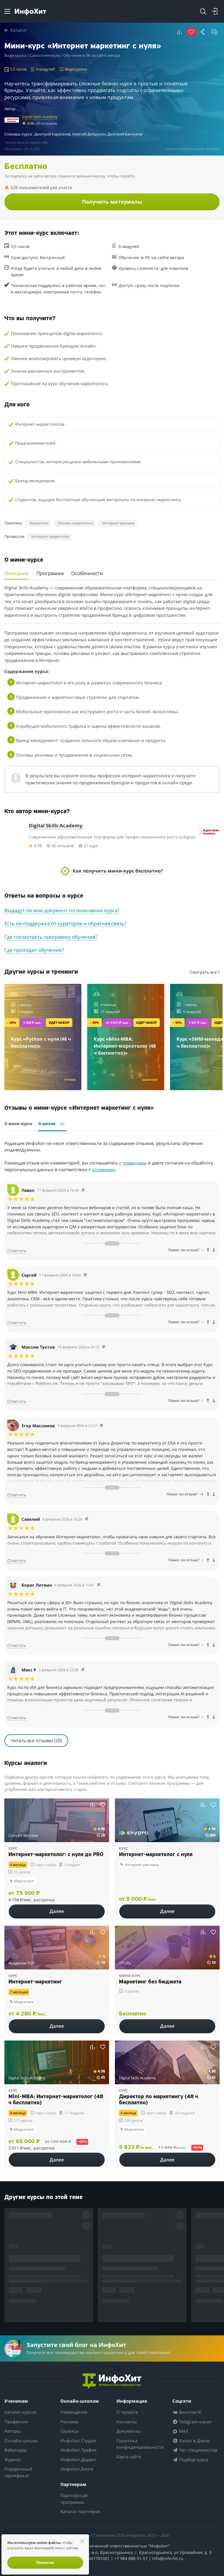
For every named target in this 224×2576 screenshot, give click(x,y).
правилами (135, 1163)
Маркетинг (39, 523)
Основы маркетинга (75, 523)
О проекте (127, 2412)
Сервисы (69, 2431)
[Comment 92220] (85, 1275)
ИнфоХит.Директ (78, 2459)
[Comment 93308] (83, 1670)
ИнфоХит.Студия (78, 2440)
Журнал (12, 2459)
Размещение (73, 2412)
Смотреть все (205, 972)
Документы (128, 2431)
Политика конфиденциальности (140, 2444)
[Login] (214, 11)
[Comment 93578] (83, 1190)
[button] (180, 32)
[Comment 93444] (103, 1347)
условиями (104, 1169)
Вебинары (15, 2450)
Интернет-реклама (118, 523)
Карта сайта (128, 2456)
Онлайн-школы (21, 2440)
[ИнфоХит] (30, 11)
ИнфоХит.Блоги (77, 2469)
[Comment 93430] (101, 1425)
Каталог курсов (20, 2412)
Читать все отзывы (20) (36, 1740)
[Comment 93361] (98, 1585)
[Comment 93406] (86, 1519)
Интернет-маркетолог (50, 536)
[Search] (203, 11)
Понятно (45, 2562)
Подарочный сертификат (18, 2472)
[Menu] (7, 11)
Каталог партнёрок (80, 2511)
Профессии (16, 2422)
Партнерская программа (74, 2498)
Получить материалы (112, 201)
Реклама (69, 2422)
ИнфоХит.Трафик (78, 2450)
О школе (52, 1124)
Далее (57, 1911)
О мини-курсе (18, 1124)
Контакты (126, 2422)
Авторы (12, 2431)
